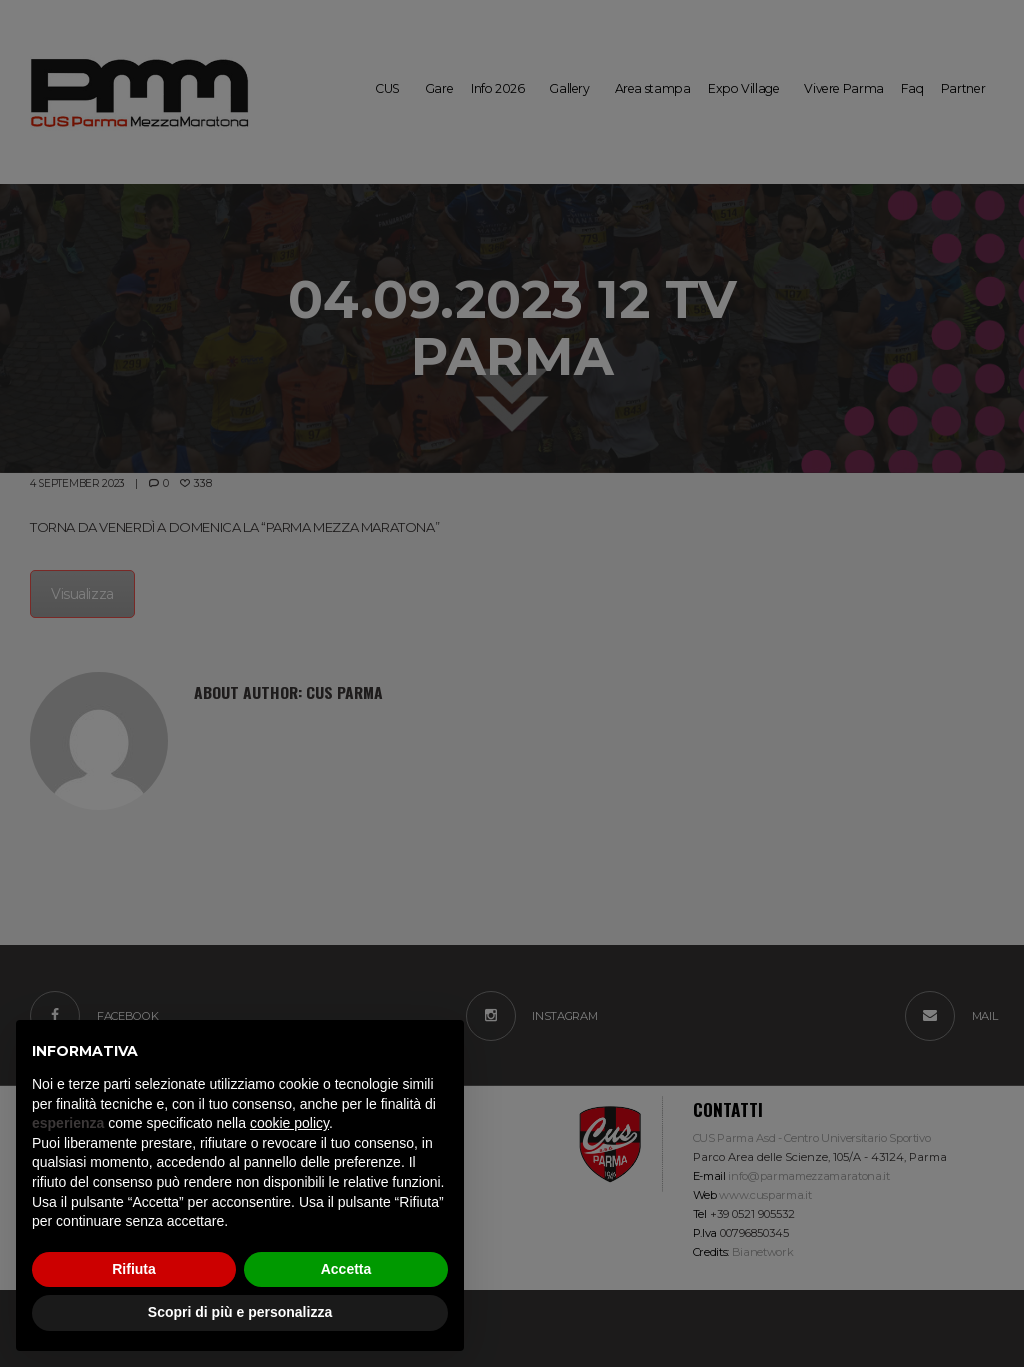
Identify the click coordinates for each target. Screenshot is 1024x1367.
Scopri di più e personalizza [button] (240, 1312)
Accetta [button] (346, 1269)
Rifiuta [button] (134, 1269)
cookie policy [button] (289, 1123)
